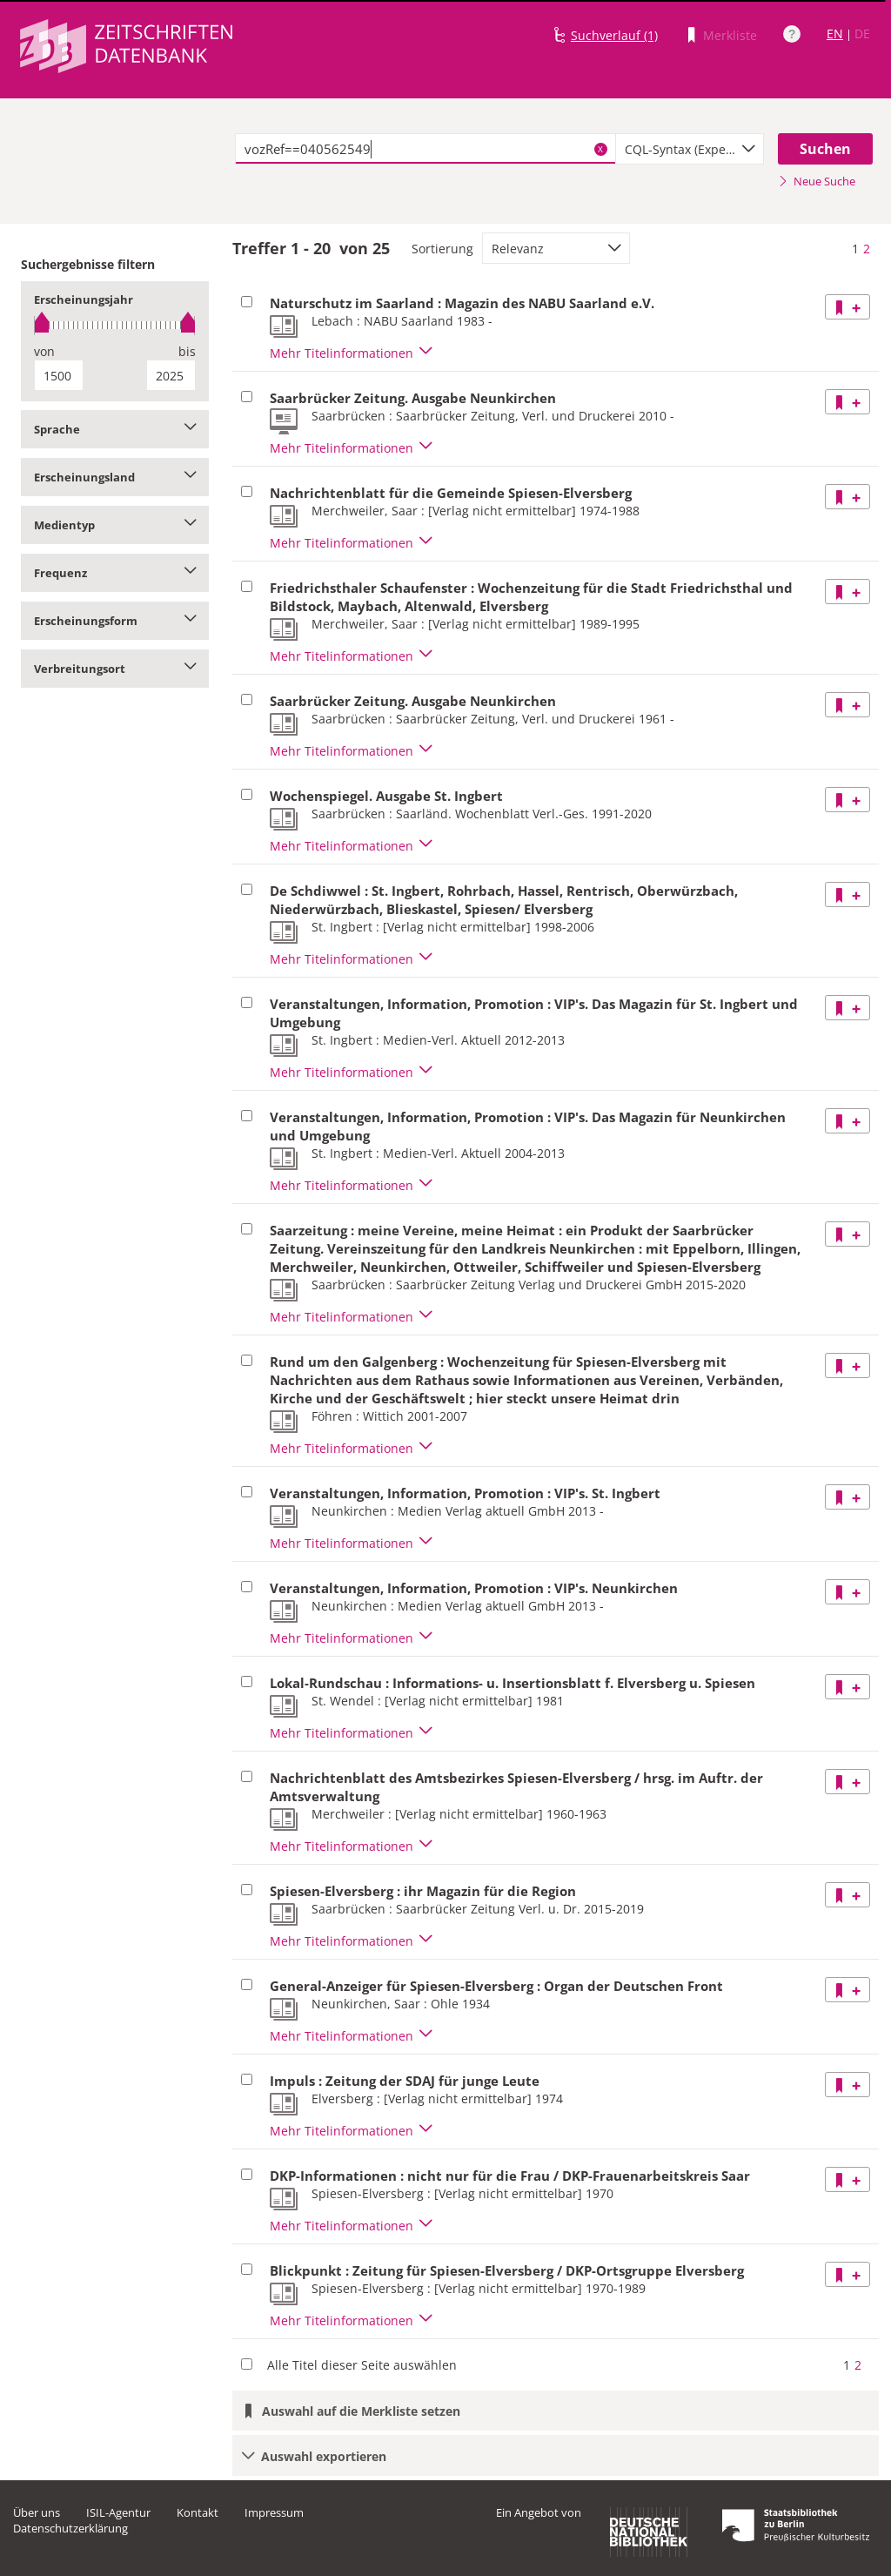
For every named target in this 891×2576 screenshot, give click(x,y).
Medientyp (115, 525)
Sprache (115, 429)
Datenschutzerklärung (70, 2528)
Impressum (274, 2512)
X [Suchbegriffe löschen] (600, 149)
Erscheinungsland (115, 477)
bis (187, 351)
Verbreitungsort (115, 668)
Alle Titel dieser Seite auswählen (362, 2365)
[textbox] (425, 149)
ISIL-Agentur (118, 2512)
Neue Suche (816, 181)
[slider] (115, 325)
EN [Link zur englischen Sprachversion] (835, 33)
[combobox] (689, 149)
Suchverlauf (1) (614, 35)
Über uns (36, 2512)
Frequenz (115, 573)
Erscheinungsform (115, 621)
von (44, 351)
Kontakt (197, 2512)
